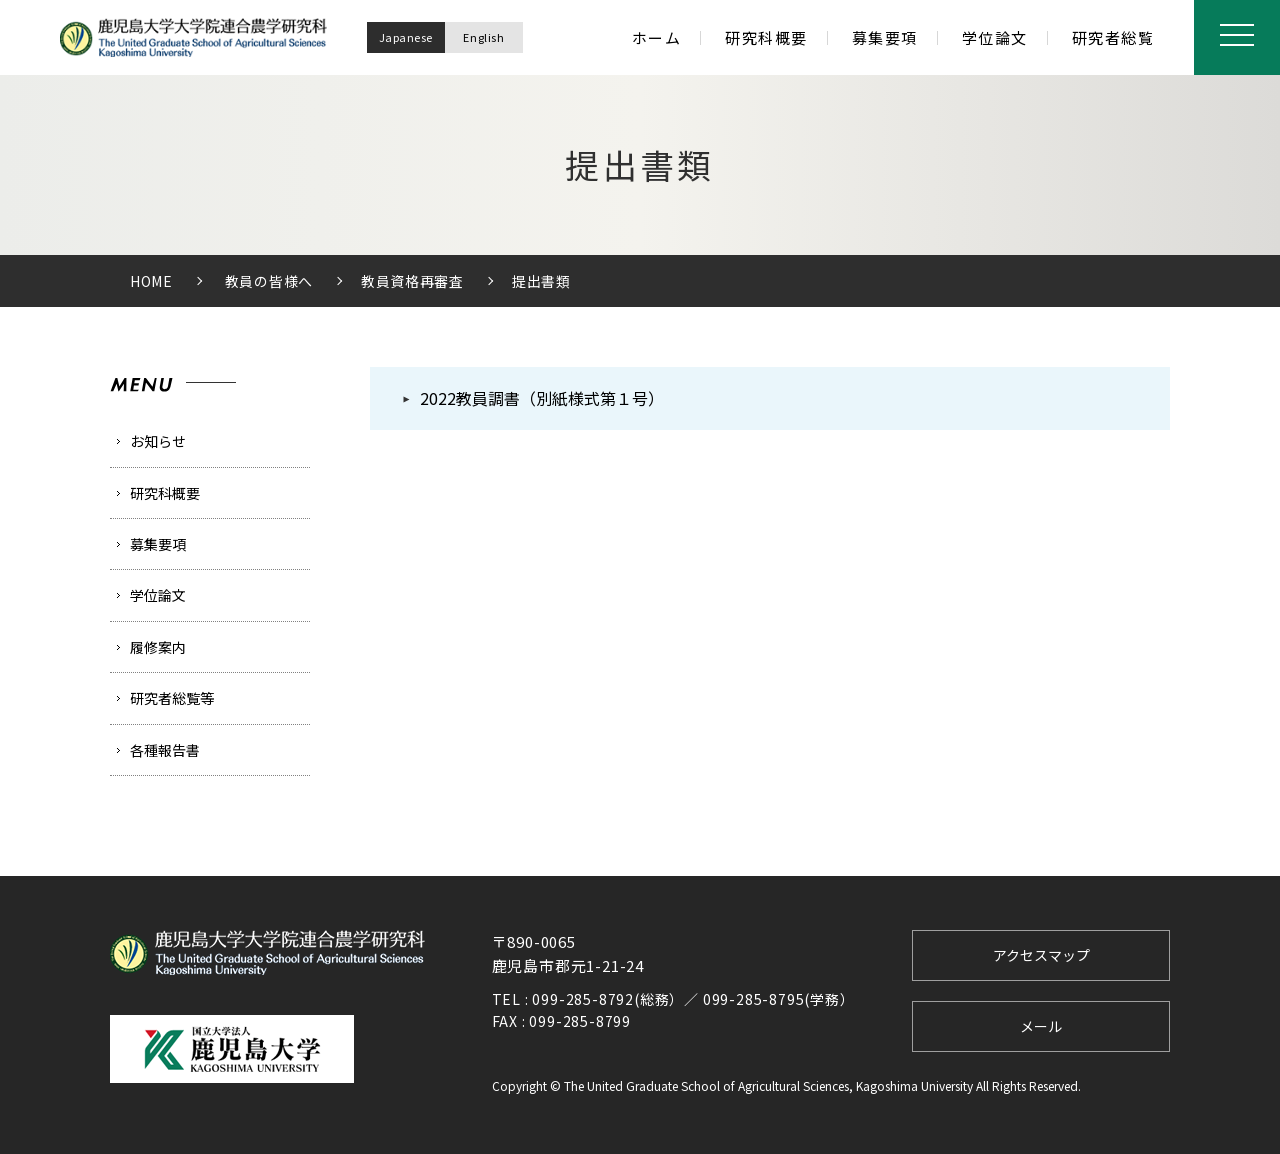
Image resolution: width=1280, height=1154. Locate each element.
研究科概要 (766, 37)
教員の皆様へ (269, 281)
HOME (151, 281)
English (481, 37)
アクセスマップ (1041, 955)
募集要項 (885, 37)
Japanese (403, 37)
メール (1041, 1026)
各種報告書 (165, 750)
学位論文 (995, 37)
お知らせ (158, 441)
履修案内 (158, 647)
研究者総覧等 (172, 698)
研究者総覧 (1113, 37)
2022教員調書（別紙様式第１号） (542, 398)
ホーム (657, 37)
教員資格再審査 (412, 281)
